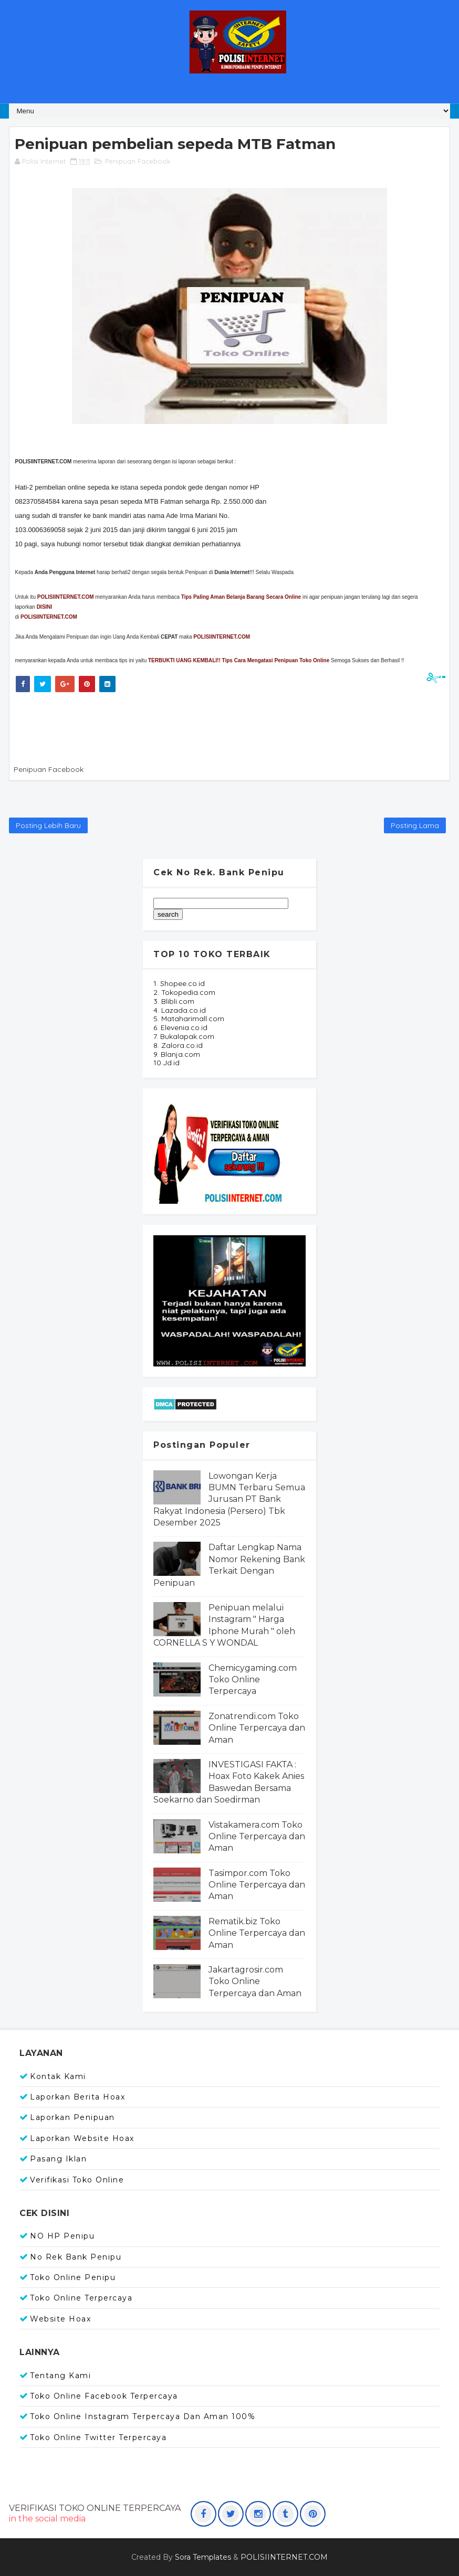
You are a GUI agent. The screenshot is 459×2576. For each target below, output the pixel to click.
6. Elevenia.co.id (180, 1027)
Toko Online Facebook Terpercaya (104, 2396)
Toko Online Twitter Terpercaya (98, 2437)
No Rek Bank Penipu (75, 2257)
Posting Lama (415, 825)
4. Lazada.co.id (179, 1010)
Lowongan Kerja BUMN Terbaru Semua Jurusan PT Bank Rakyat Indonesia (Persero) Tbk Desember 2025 (229, 1499)
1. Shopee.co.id (179, 983)
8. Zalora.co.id (178, 1045)
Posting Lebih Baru (48, 825)
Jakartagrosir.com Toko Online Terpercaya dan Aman (254, 1981)
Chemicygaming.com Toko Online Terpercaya (252, 1680)
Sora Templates (203, 2557)
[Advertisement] (203, 726)
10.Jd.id (166, 1062)
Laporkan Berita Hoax (77, 2097)
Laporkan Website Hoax (82, 2138)
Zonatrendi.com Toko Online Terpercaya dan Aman (256, 1728)
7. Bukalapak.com (183, 1036)
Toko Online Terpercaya (81, 2298)
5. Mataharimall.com (188, 1018)
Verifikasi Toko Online (77, 2180)
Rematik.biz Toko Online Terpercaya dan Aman (256, 1933)
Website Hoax (60, 2319)
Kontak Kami (58, 2076)
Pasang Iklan (58, 2159)
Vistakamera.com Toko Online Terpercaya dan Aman (256, 1836)
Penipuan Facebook (138, 161)
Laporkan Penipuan (72, 2117)
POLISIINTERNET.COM (48, 617)
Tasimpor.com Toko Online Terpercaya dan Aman (256, 1885)
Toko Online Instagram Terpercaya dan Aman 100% (142, 2416)
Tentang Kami (60, 2375)
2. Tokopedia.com (184, 992)
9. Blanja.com (176, 1054)
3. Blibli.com (173, 1001)
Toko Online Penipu (73, 2277)
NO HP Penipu (62, 2236)
